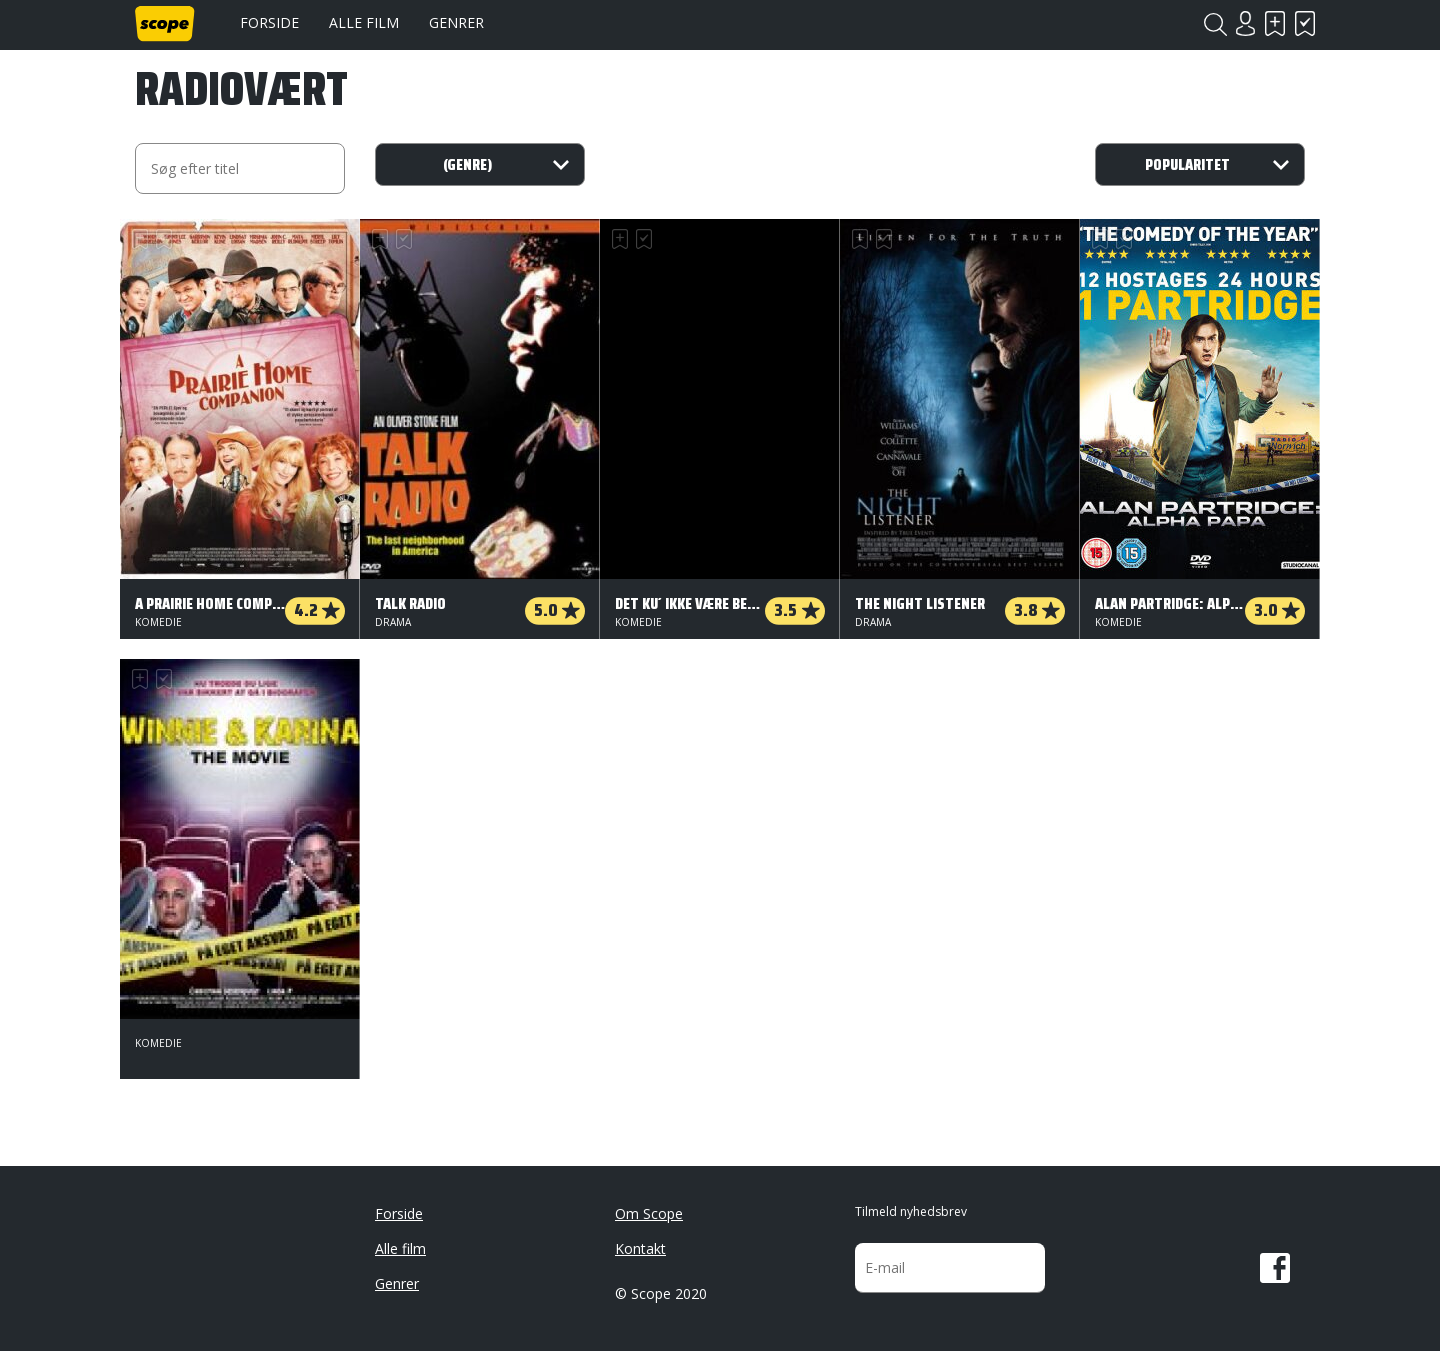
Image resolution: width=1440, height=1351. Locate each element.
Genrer (456, 22)
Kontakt (640, 1248)
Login (1245, 23)
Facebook (1275, 1268)
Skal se (1275, 23)
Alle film (364, 22)
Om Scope (649, 1213)
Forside (269, 22)
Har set (1305, 23)
